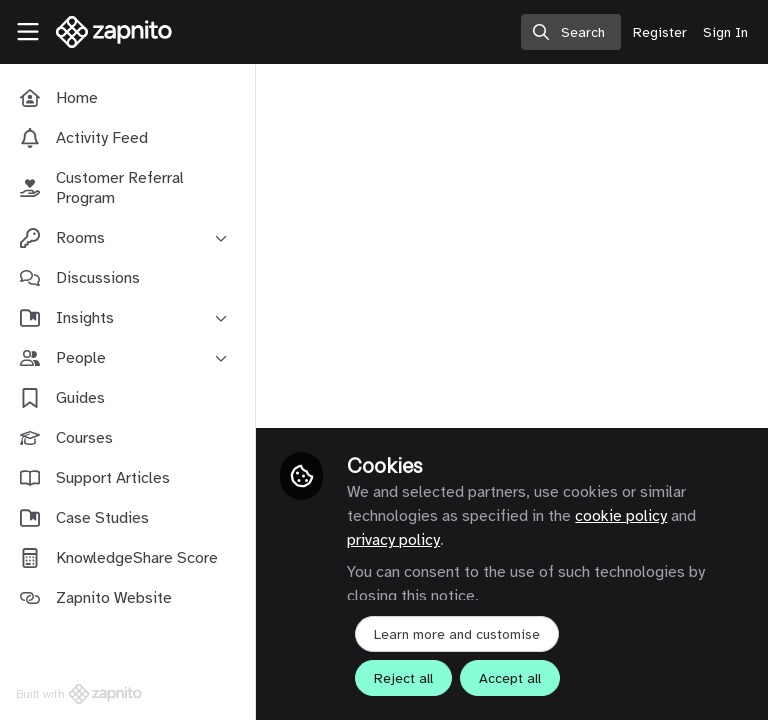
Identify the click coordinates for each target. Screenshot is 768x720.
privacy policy (393, 540)
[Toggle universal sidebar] (28, 32)
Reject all (403, 678)
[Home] (104, 32)
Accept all (510, 678)
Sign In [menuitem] (725, 32)
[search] (571, 32)
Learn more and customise (457, 634)
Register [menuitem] (660, 32)
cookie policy (621, 516)
